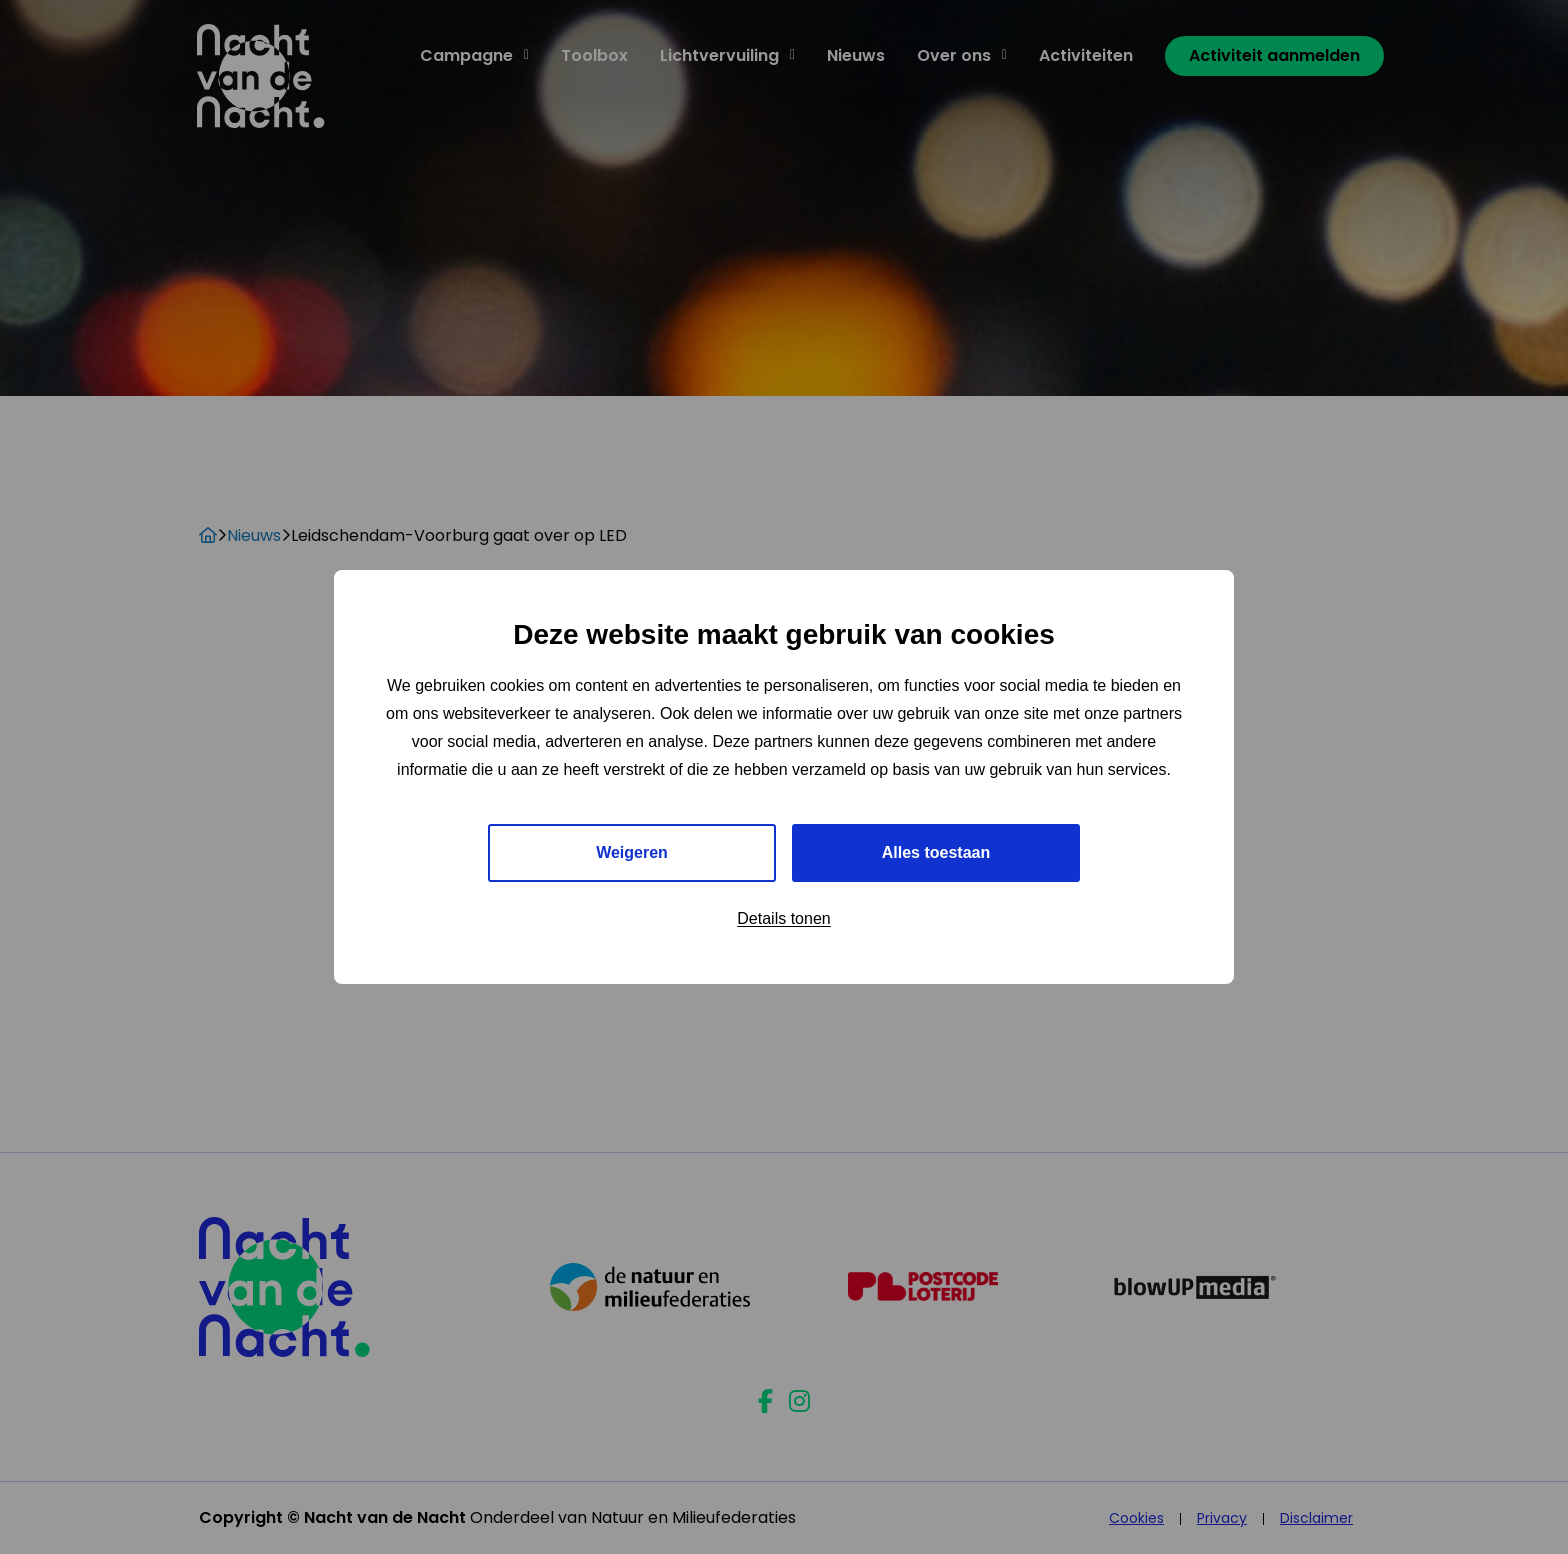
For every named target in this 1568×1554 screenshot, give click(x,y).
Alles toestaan (936, 852)
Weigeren (632, 852)
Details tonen (783, 918)
